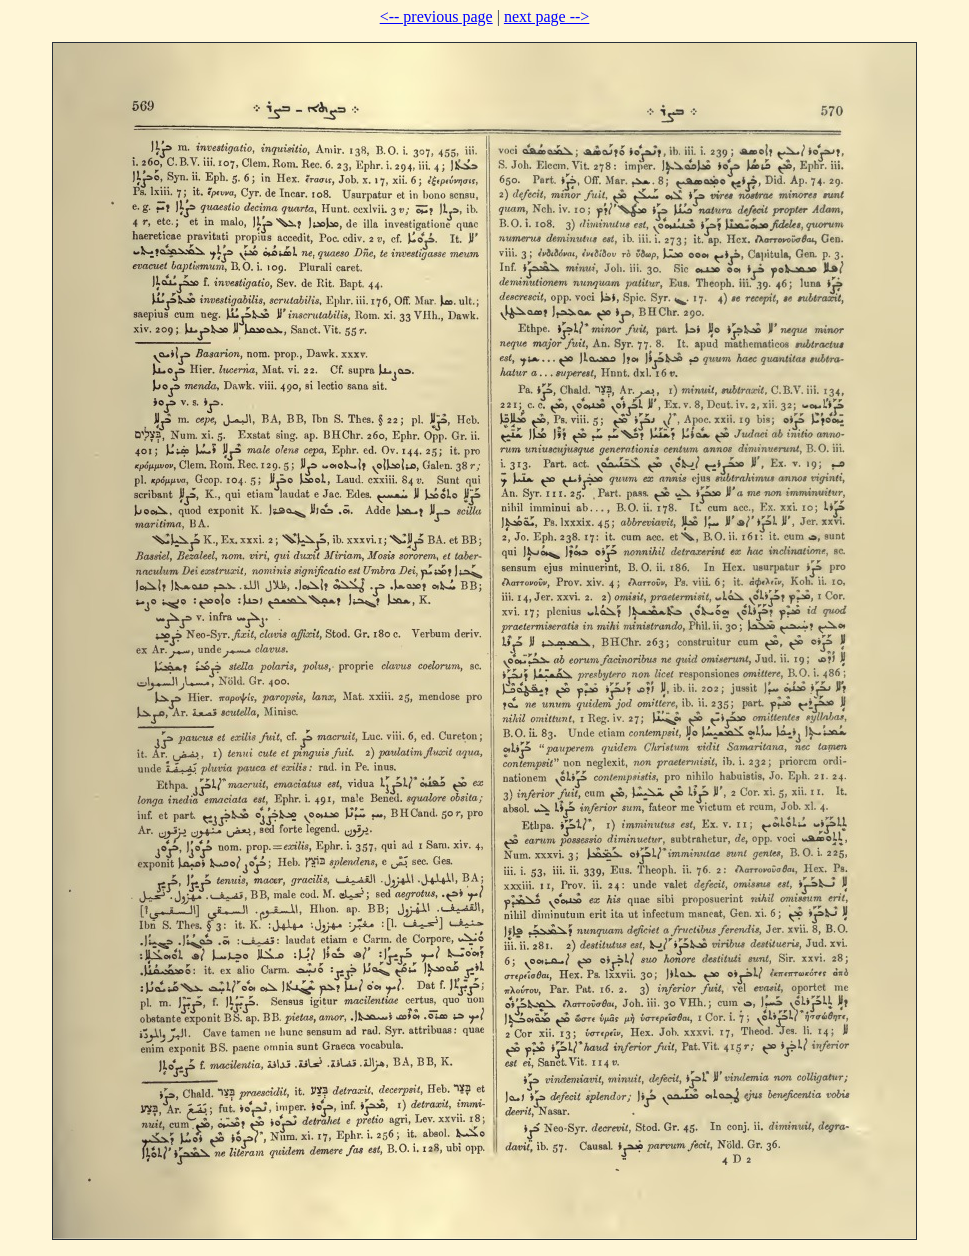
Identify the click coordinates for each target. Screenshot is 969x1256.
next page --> (546, 16)
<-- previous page (436, 16)
